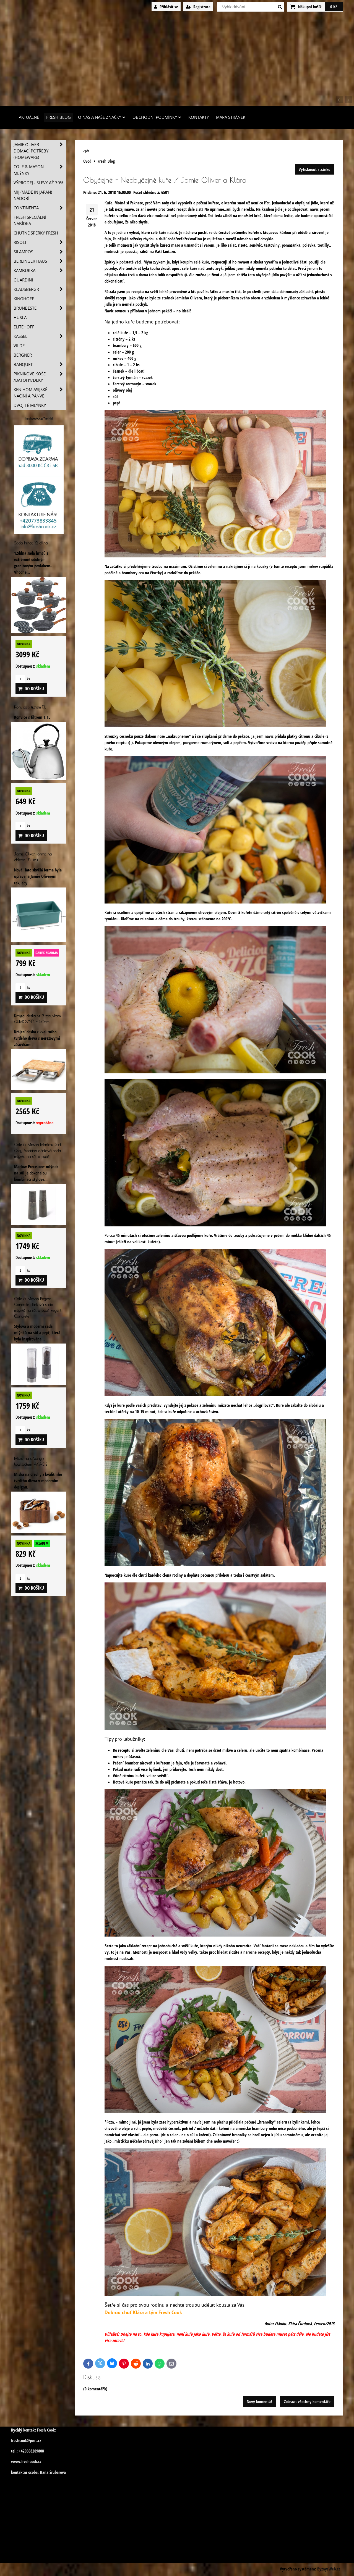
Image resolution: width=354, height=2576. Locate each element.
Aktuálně (29, 117)
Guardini (23, 280)
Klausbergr (40, 289)
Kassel (40, 336)
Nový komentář (259, 2401)
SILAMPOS (40, 251)
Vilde (19, 346)
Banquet (40, 364)
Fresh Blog (58, 117)
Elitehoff (24, 327)
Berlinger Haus (40, 261)
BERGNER (23, 355)
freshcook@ (20, 2440)
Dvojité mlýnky (30, 405)
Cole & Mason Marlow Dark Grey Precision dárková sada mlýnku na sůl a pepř (37, 1150)
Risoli (40, 242)
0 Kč (333, 7)
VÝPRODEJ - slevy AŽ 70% (38, 183)
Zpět (86, 150)
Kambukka (40, 270)
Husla (20, 317)
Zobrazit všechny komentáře (307, 2401)
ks (22, 678)
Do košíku (31, 689)
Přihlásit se (166, 7)
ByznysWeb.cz (328, 2569)
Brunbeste (40, 308)
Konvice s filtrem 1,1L (30, 707)
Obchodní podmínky (156, 117)
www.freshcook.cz (26, 2461)
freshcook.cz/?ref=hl (39, 418)
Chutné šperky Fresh (36, 233)
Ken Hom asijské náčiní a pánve (40, 393)
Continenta (40, 207)
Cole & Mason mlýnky (40, 170)
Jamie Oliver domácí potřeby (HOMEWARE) (40, 151)
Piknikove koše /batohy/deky (40, 377)
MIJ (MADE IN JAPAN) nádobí (33, 195)
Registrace (198, 7)
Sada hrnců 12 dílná (31, 543)
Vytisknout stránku (314, 169)
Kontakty (198, 117)
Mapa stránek (230, 117)
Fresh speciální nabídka (30, 220)
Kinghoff (24, 299)
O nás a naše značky (101, 117)
